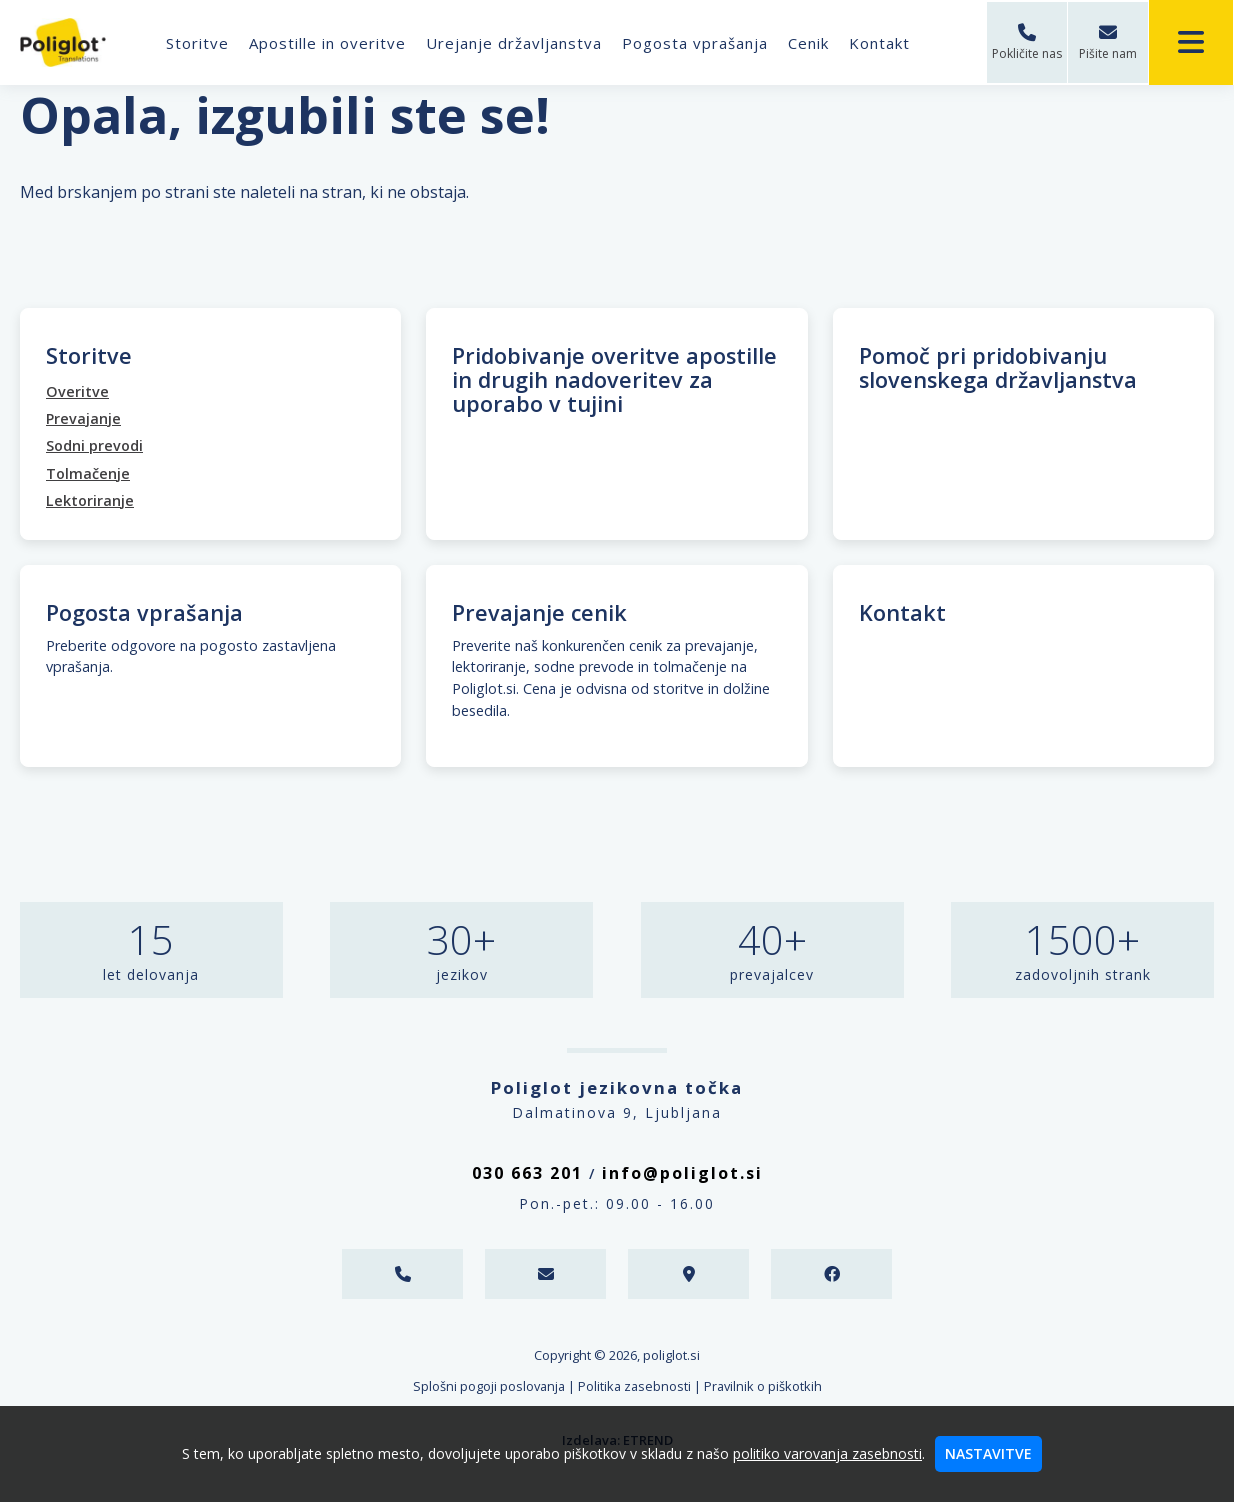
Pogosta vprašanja (697, 43)
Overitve (77, 391)
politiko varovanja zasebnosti (827, 1453)
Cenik (810, 43)
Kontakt (881, 43)
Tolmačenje (88, 473)
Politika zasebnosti (634, 1386)
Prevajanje (83, 418)
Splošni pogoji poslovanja (489, 1386)
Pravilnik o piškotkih (763, 1386)
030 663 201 (527, 1173)
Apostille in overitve (329, 43)
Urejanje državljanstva (516, 43)
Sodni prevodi (94, 445)
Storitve (199, 43)
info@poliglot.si (682, 1173)
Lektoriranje (90, 500)
